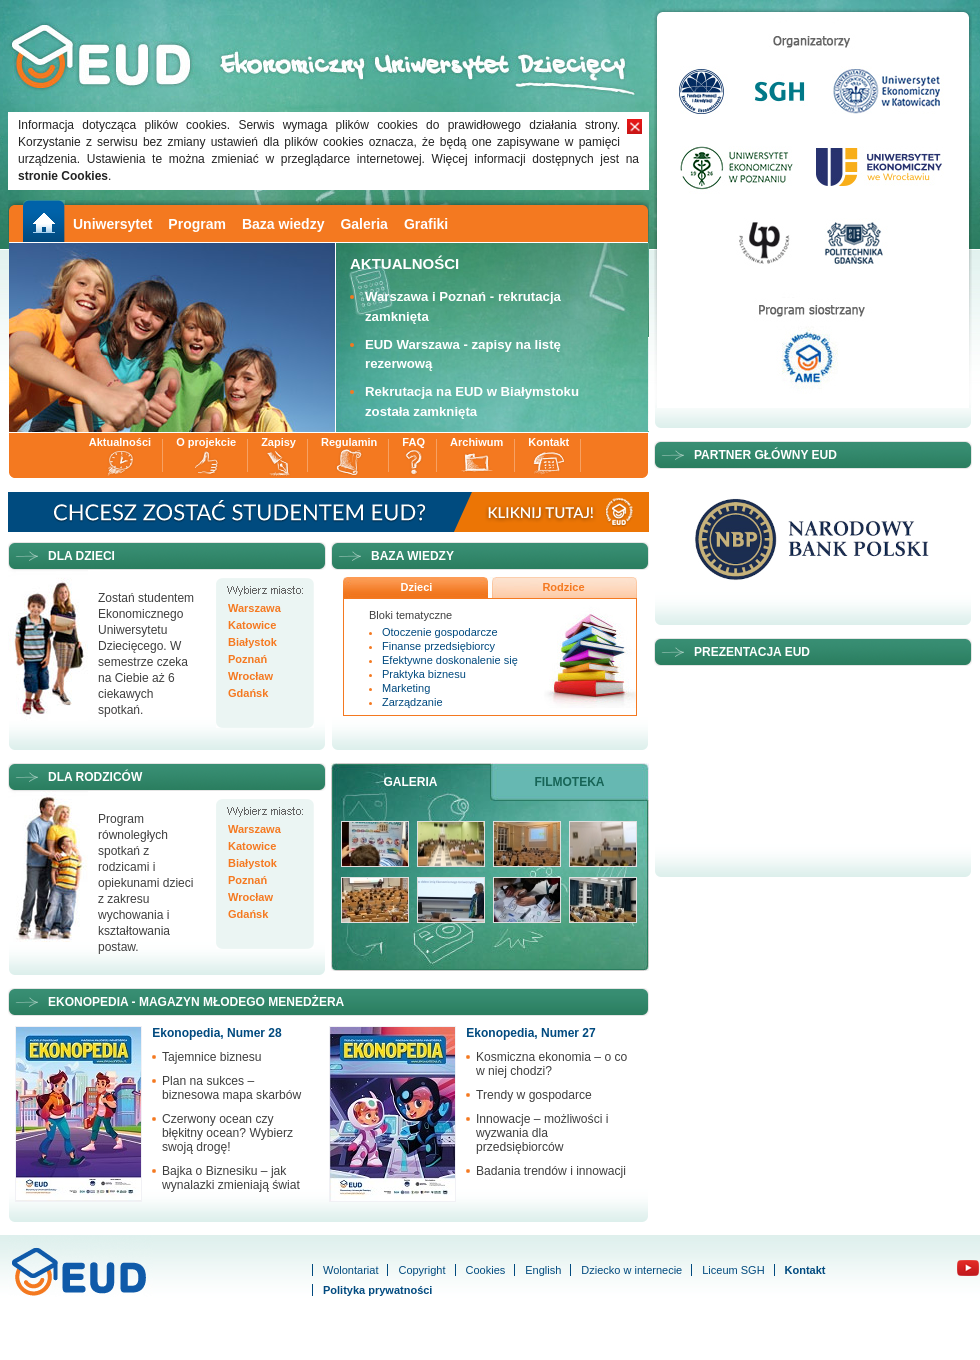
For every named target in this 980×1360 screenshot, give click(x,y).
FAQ (413, 442)
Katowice (252, 625)
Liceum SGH (733, 1270)
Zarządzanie (412, 702)
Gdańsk (248, 693)
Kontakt (548, 442)
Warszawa (254, 608)
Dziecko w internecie (631, 1270)
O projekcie (206, 442)
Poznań (247, 659)
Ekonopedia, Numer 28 (216, 1033)
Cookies (486, 1270)
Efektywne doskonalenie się (450, 660)
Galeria (363, 224)
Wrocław (250, 676)
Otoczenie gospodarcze (440, 632)
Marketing (406, 688)
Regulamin (349, 442)
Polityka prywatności (377, 1290)
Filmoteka (570, 782)
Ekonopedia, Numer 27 (530, 1033)
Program (197, 224)
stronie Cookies (63, 176)
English (543, 1270)
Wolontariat (350, 1270)
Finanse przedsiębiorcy (438, 646)
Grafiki (426, 224)
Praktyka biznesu (424, 674)
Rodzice (563, 587)
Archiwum (476, 442)
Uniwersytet (112, 224)
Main (41, 221)
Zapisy (278, 442)
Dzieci (417, 587)
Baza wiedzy (283, 224)
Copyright (421, 1270)
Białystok (252, 642)
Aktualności (120, 442)
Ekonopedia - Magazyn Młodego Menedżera (196, 1002)
